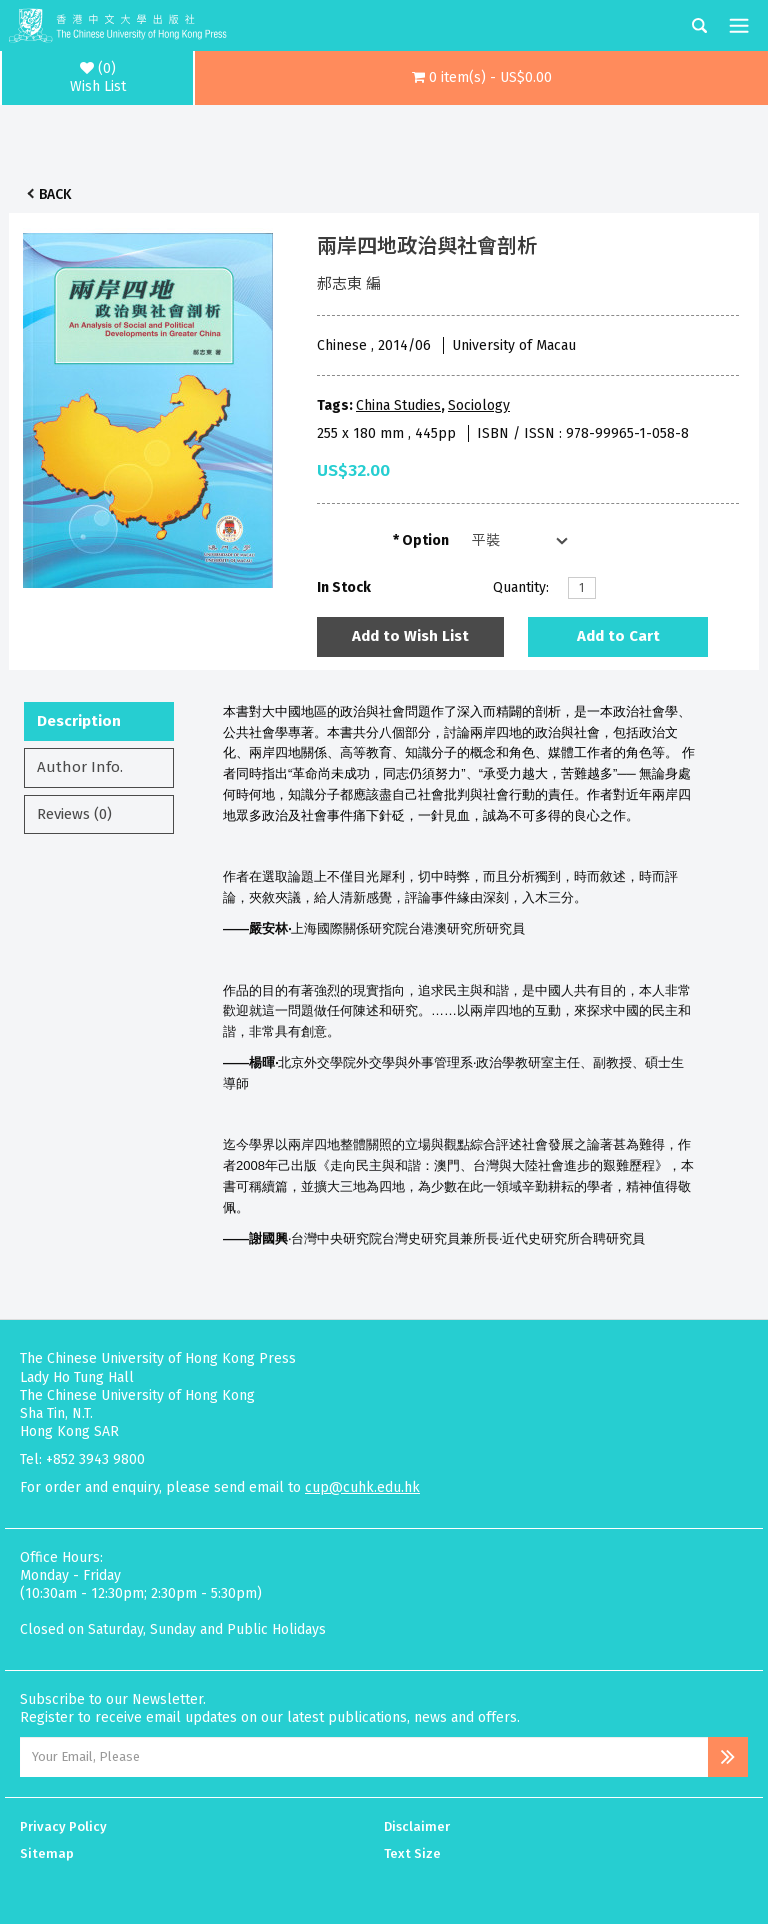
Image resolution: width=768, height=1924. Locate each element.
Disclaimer (417, 1826)
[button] (481, 78)
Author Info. (80, 767)
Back (55, 194)
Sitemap (47, 1853)
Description (79, 721)
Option (425, 540)
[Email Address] (364, 1757)
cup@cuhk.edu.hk (362, 1487)
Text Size (412, 1853)
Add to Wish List (410, 636)
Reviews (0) (74, 814)
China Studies (398, 405)
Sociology (479, 405)
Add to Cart (618, 636)
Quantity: (521, 587)
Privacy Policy (63, 1826)
